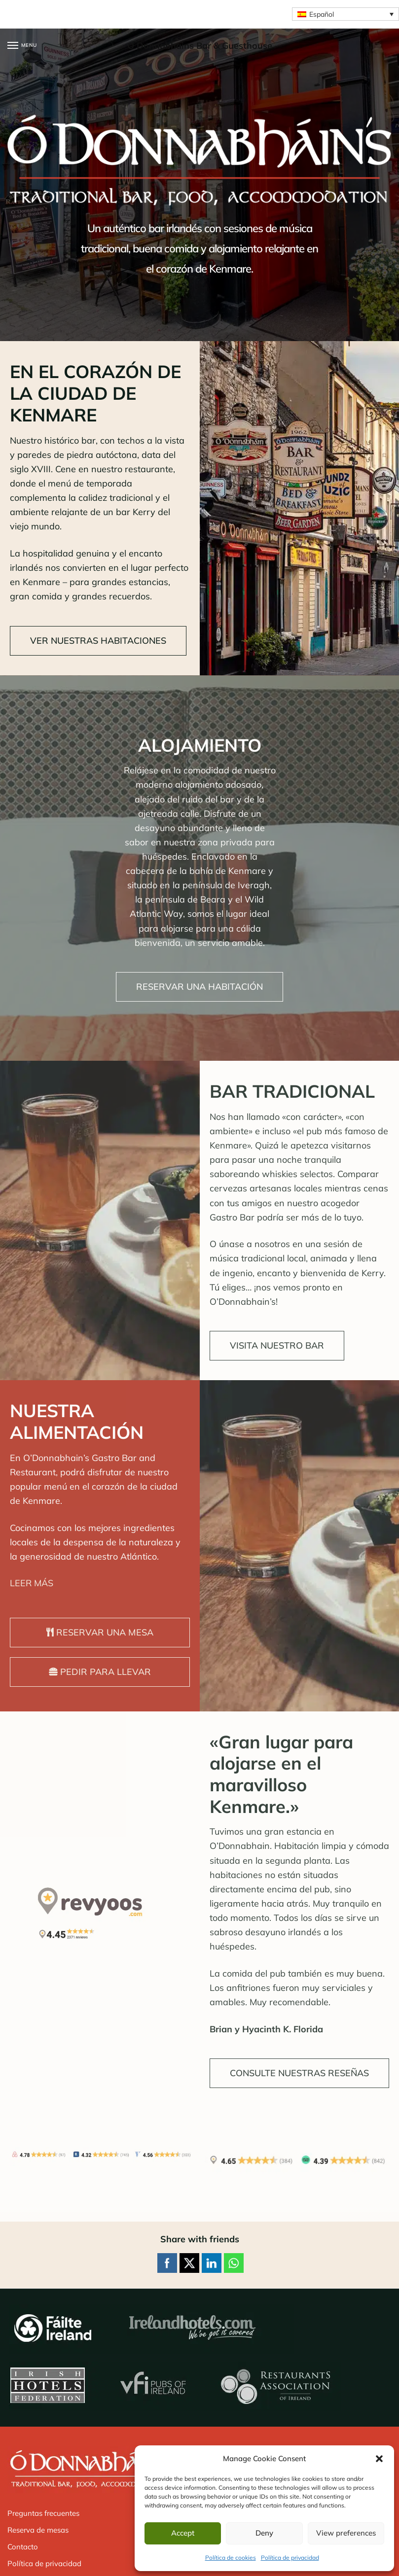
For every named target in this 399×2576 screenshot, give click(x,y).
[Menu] (22, 45)
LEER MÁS (31, 1583)
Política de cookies (230, 2557)
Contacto (22, 2546)
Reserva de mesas (38, 2530)
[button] (379, 2459)
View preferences (346, 2533)
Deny (264, 2533)
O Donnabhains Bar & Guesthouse (199, 45)
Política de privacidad (290, 2557)
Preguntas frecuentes (43, 2513)
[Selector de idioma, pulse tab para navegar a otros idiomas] (345, 14)
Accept (182, 2533)
